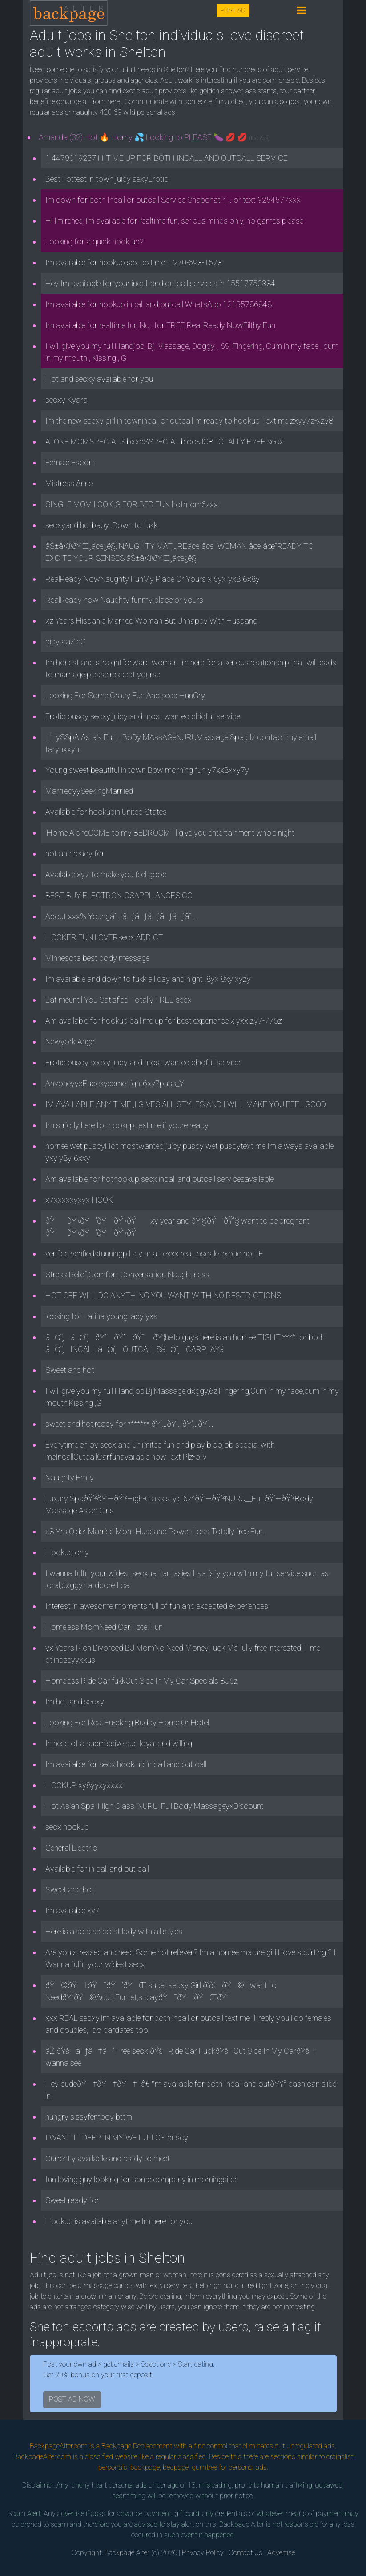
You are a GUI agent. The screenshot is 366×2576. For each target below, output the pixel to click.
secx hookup (67, 1827)
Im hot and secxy (74, 1701)
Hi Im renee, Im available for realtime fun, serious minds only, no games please (174, 220)
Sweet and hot (69, 1370)
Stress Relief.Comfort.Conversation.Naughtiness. (128, 1274)
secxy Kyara (66, 399)
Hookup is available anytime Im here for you (119, 2221)
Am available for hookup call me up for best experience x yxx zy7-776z (163, 1020)
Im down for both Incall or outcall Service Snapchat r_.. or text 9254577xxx (173, 199)
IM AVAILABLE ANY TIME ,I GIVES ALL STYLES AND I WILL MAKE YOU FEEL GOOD (185, 1104)
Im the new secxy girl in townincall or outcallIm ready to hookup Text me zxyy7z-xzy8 (189, 420)
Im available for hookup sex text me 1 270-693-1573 (133, 262)
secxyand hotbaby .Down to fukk (101, 525)
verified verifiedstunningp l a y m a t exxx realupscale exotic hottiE (154, 1253)
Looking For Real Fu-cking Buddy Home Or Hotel (127, 1722)
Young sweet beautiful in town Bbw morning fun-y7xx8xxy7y (147, 770)
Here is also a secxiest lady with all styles (113, 1931)
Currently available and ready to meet (107, 2158)
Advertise (281, 2552)
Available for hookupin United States (106, 811)
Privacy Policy (203, 2552)
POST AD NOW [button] (72, 2399)
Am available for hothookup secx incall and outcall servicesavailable (159, 1179)
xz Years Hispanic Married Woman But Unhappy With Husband (151, 620)
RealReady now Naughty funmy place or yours (124, 599)
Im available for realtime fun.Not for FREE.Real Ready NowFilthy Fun (160, 325)
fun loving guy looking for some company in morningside (140, 2179)
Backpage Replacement (136, 2446)
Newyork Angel (70, 1041)
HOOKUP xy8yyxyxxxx (84, 1785)
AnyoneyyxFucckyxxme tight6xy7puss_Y (114, 1083)
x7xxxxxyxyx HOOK (79, 1199)
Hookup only (67, 1552)
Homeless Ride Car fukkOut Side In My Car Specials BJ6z (141, 1680)
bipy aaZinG (65, 641)
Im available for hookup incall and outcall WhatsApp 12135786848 (158, 304)
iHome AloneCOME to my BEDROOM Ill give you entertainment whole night (169, 832)
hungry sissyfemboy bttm (88, 2116)
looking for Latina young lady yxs (101, 1316)
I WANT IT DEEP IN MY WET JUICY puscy (116, 2137)
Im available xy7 (72, 1910)
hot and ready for (75, 853)
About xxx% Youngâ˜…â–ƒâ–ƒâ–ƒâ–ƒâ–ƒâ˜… (121, 916)
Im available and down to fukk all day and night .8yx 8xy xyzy (148, 979)
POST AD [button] (233, 10)
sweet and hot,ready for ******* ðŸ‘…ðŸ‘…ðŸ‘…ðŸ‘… (129, 1423)
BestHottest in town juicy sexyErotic (107, 179)
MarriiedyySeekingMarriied (89, 791)
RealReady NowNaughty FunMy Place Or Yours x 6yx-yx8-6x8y (152, 579)
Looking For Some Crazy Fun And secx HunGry (125, 695)
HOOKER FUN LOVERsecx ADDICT (104, 937)
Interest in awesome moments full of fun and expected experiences (156, 1606)
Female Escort (69, 462)
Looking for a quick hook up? (94, 241)
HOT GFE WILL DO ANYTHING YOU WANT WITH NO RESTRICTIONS (163, 1295)
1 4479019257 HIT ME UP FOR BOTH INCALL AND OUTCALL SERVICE (166, 158)
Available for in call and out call (97, 1868)
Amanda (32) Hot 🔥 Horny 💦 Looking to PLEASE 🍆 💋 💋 (154, 137)
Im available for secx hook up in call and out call (125, 1764)
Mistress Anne (69, 483)
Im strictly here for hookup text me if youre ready (127, 1125)
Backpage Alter (127, 2552)
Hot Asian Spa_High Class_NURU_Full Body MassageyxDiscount (154, 1806)
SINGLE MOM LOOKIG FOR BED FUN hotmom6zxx (131, 504)
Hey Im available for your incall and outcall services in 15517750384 (160, 283)
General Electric (71, 1847)
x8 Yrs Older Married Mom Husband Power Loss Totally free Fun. (155, 1531)
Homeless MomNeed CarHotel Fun (104, 1627)
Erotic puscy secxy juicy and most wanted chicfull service (142, 716)
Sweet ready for (72, 2200)
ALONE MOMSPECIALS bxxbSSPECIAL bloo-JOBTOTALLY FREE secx (164, 441)
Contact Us (245, 2552)
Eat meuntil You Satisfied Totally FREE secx (118, 999)
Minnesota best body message (97, 958)
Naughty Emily (69, 1477)
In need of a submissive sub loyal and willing (118, 1743)
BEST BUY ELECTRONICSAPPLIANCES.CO (119, 895)
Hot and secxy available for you (99, 379)
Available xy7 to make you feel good (106, 874)
